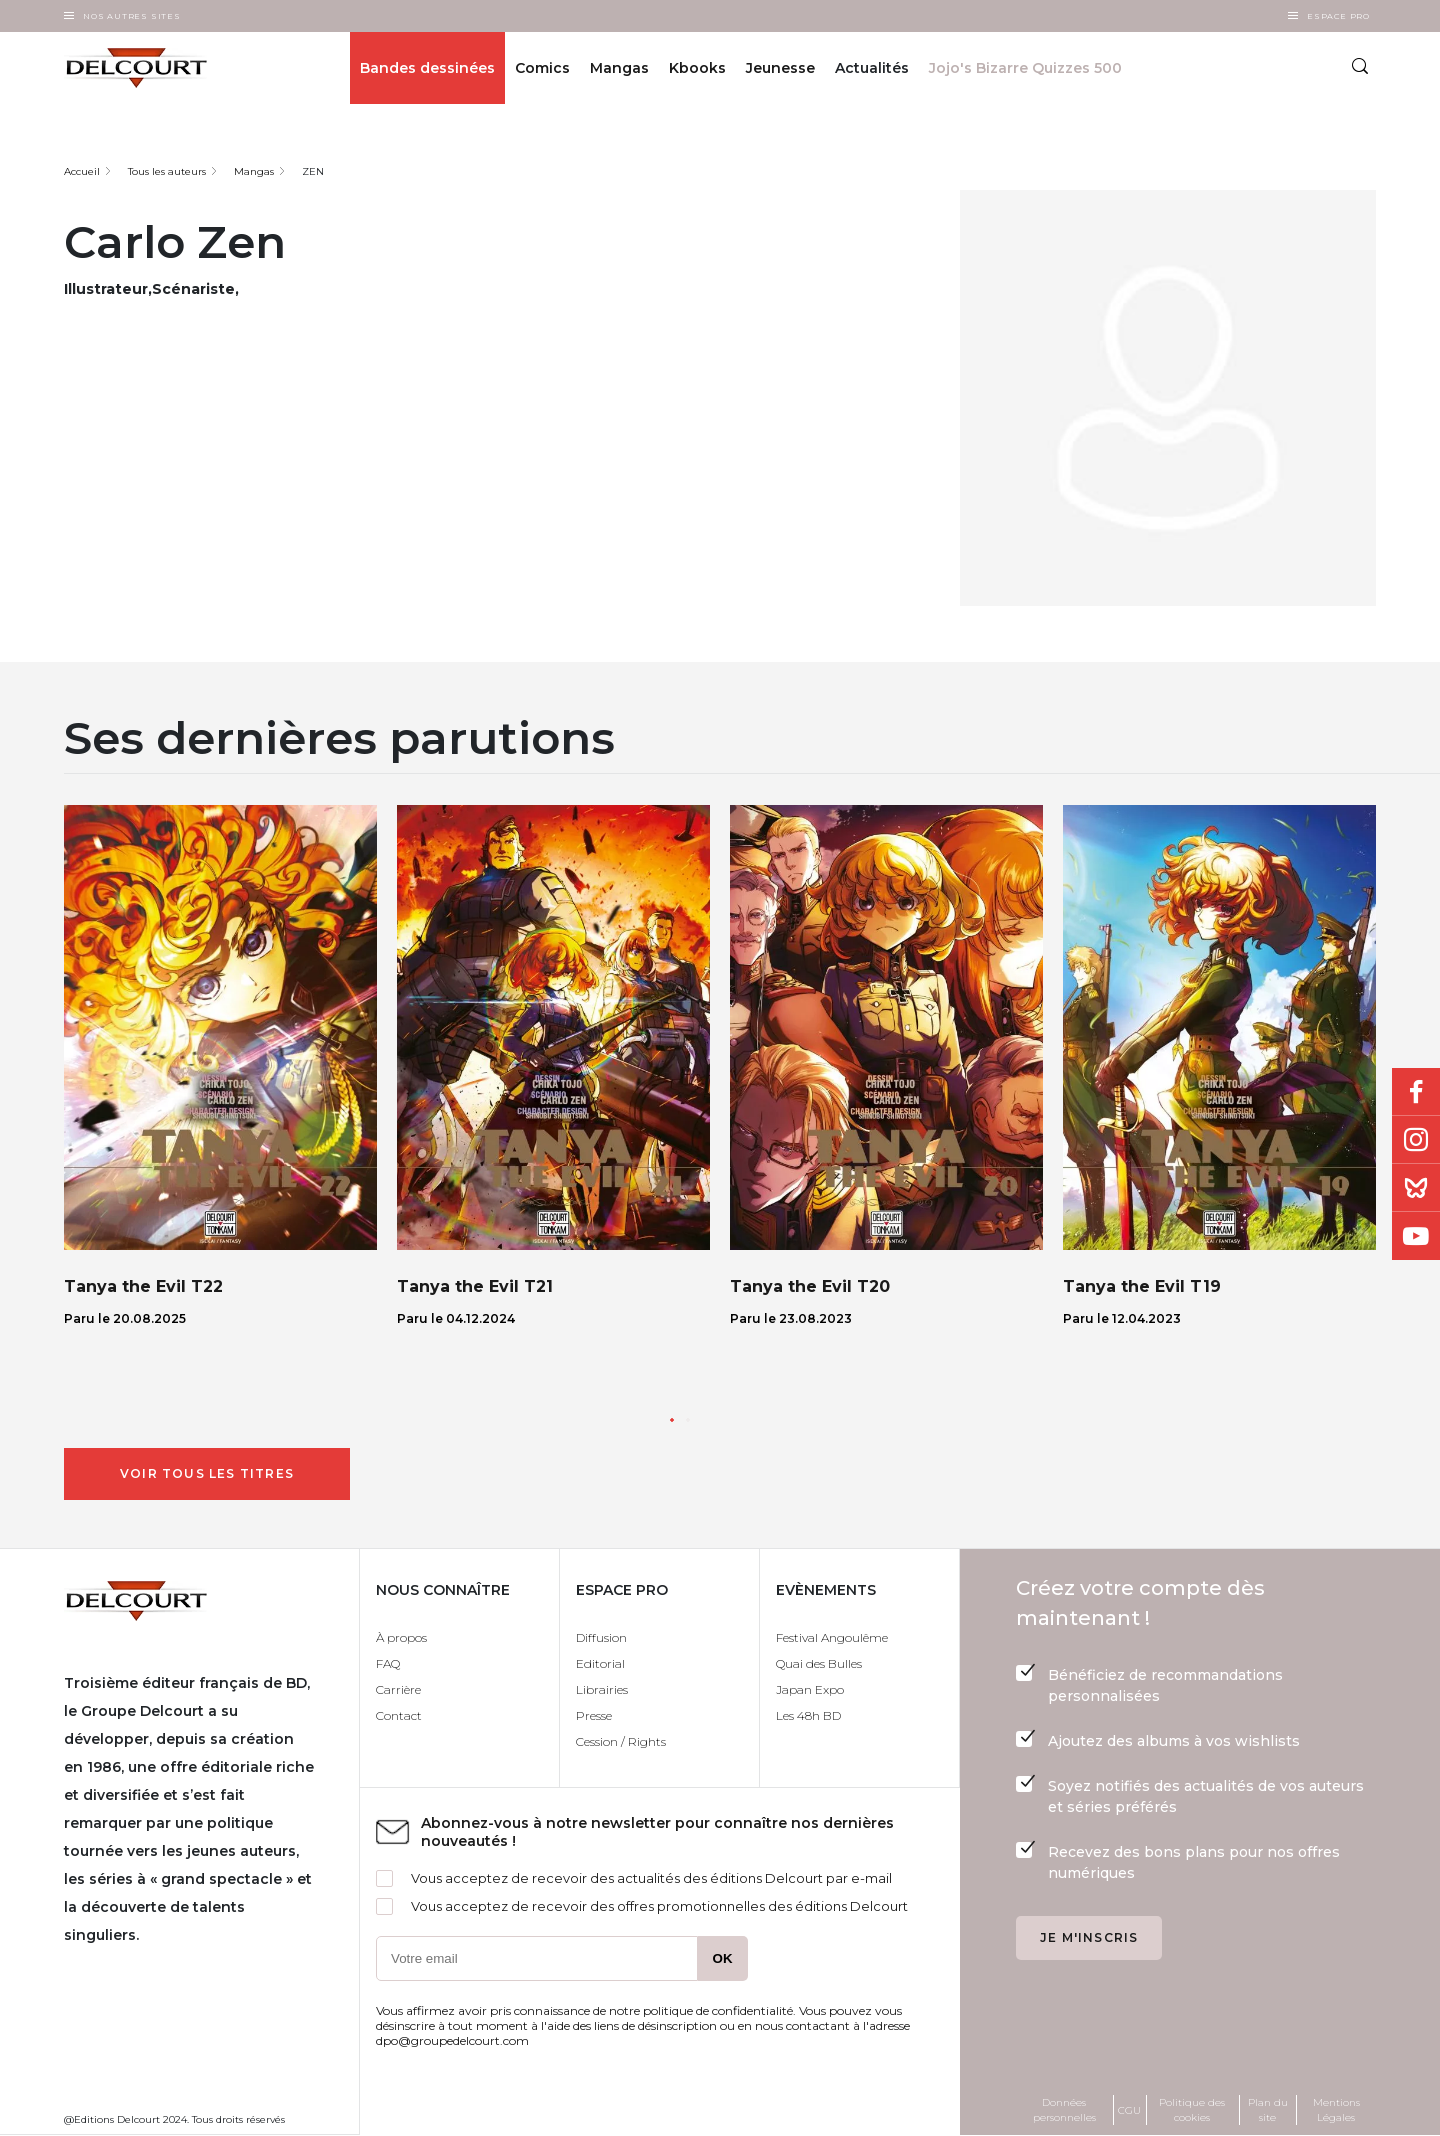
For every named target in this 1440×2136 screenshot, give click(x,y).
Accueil (82, 171)
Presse (594, 1715)
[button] (672, 1420)
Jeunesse (780, 68)
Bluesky (1416, 1188)
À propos (401, 1637)
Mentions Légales (1336, 2110)
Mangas (619, 68)
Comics (542, 68)
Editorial (600, 1663)
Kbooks (697, 68)
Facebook (1416, 1092)
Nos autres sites (132, 16)
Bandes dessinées (427, 68)
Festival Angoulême (832, 1637)
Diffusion (601, 1637)
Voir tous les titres (207, 1473)
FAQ (388, 1663)
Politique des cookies (1192, 2110)
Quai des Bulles (819, 1663)
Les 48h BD (808, 1715)
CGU (1129, 2110)
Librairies (602, 1689)
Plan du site (1268, 2110)
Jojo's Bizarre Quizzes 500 (1025, 68)
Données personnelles (1064, 2110)
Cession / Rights (621, 1741)
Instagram (1416, 1140)
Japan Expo (810, 1689)
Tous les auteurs (167, 171)
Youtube (1416, 1236)
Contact (399, 1715)
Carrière (398, 1689)
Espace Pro (1338, 16)
